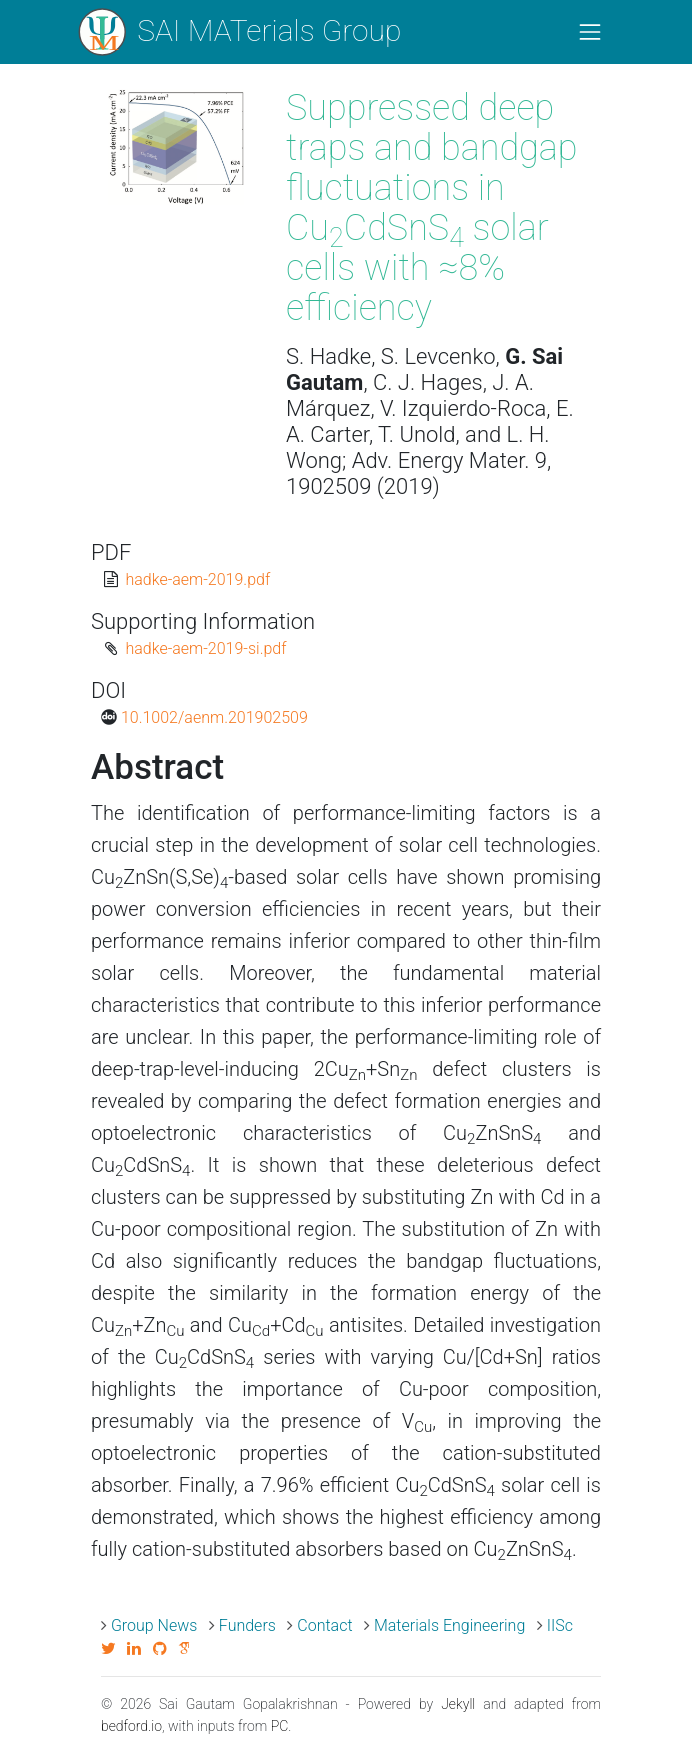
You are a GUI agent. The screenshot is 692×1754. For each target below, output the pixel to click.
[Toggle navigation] (590, 32)
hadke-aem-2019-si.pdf (205, 648)
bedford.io (131, 1726)
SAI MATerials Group (238, 32)
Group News (154, 1625)
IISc (560, 1625)
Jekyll (458, 1704)
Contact (324, 1625)
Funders (247, 1625)
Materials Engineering (449, 1625)
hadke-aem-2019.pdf (197, 579)
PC (280, 1726)
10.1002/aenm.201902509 (214, 717)
